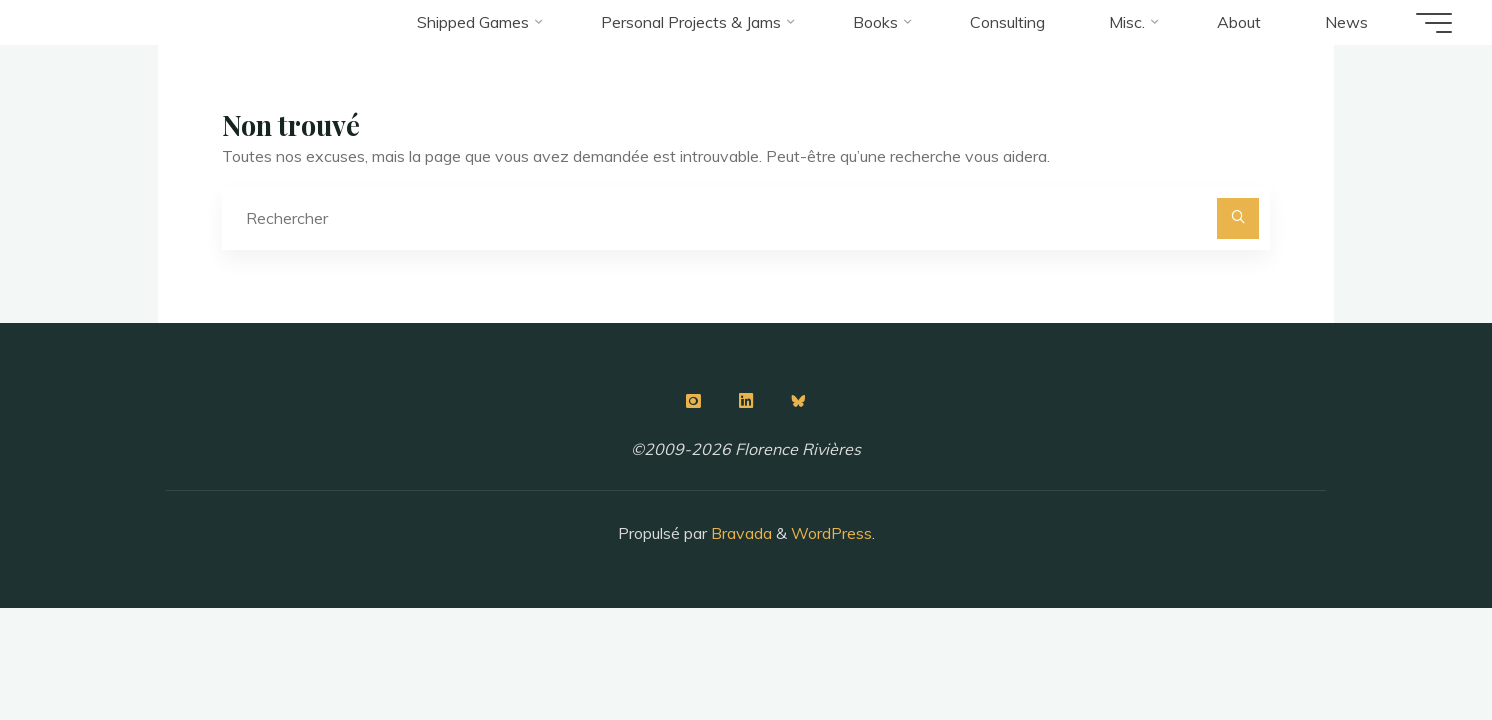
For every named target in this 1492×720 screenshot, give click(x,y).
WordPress (831, 533)
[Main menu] (1434, 23)
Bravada (739, 533)
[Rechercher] (1238, 219)
